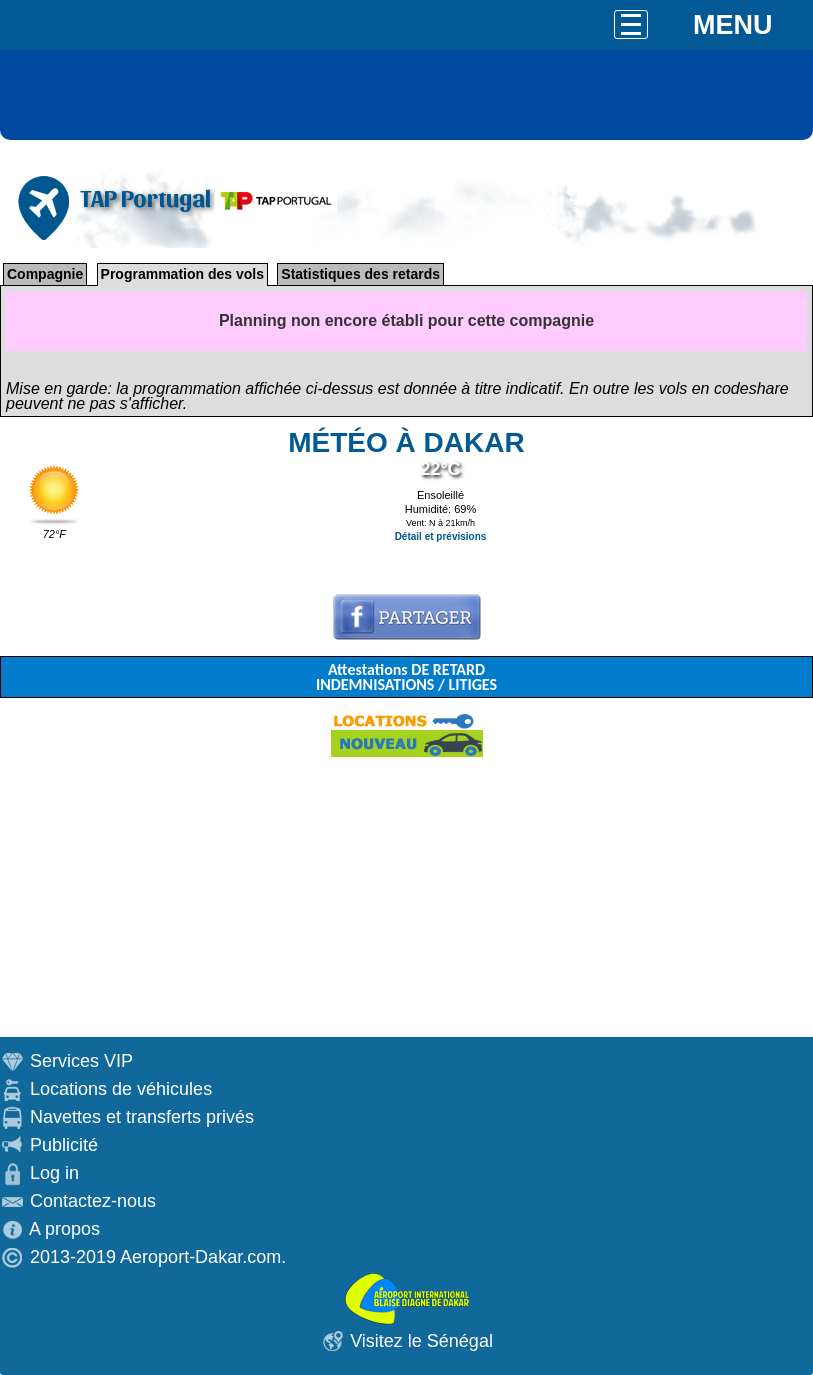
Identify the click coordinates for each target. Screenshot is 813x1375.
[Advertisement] (406, 897)
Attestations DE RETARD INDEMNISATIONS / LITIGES (406, 677)
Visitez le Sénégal (421, 1341)
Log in (54, 1173)
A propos (64, 1229)
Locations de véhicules (121, 1089)
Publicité (64, 1145)
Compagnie (45, 274)
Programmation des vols (182, 274)
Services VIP (81, 1061)
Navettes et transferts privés (142, 1117)
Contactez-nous (93, 1201)
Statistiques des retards (360, 274)
